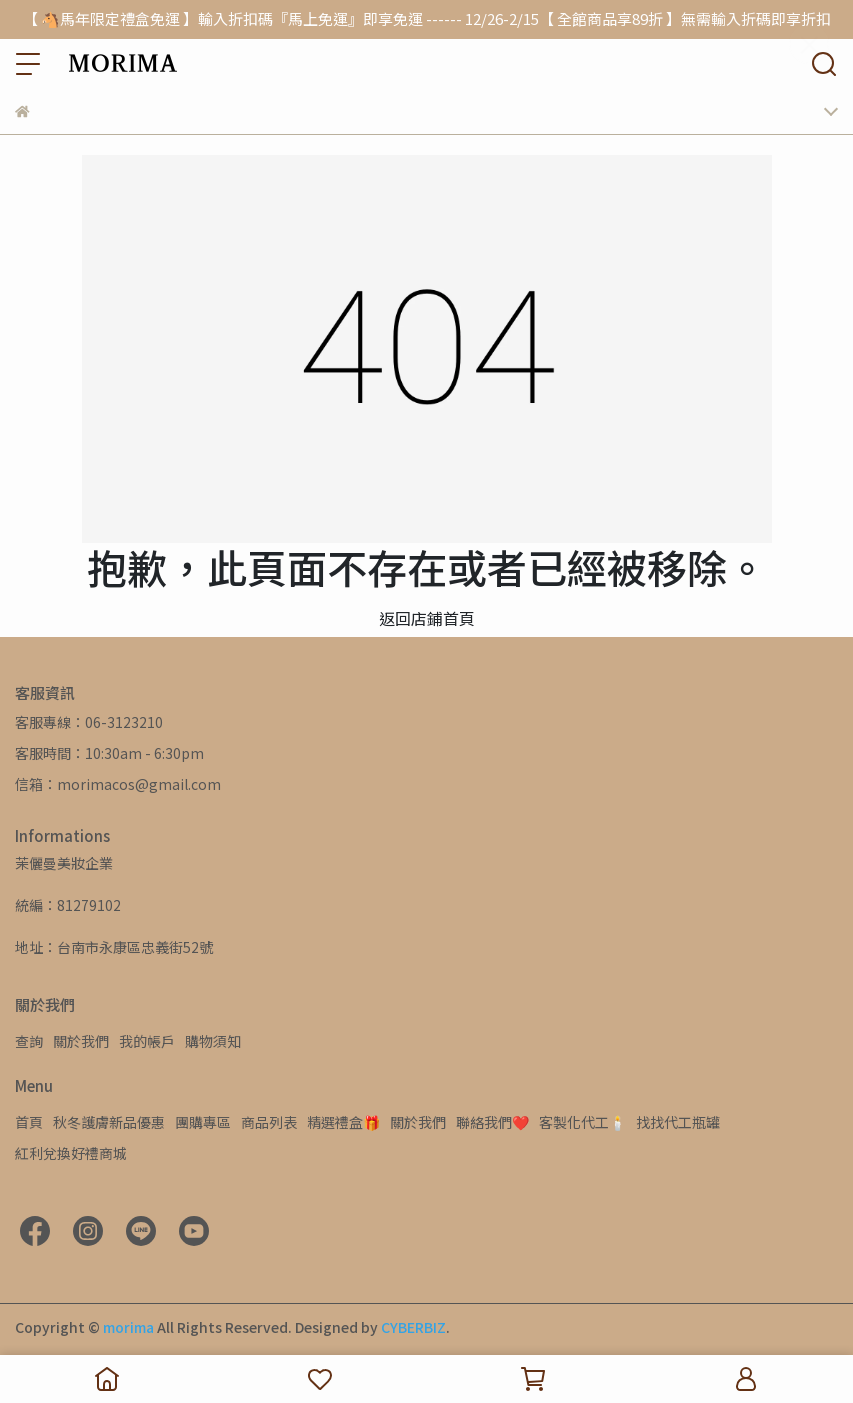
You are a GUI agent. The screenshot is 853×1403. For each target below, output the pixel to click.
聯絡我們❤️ (492, 1122)
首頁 (29, 1122)
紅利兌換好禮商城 (71, 1153)
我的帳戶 (147, 1041)
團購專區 (203, 1122)
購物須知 (213, 1041)
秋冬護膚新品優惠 (109, 1122)
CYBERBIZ (413, 1327)
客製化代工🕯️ (582, 1122)
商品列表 (269, 1122)
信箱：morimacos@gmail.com (118, 784)
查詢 (29, 1041)
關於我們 (81, 1041)
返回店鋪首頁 (427, 618)
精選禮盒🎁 (343, 1122)
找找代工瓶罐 (678, 1122)
